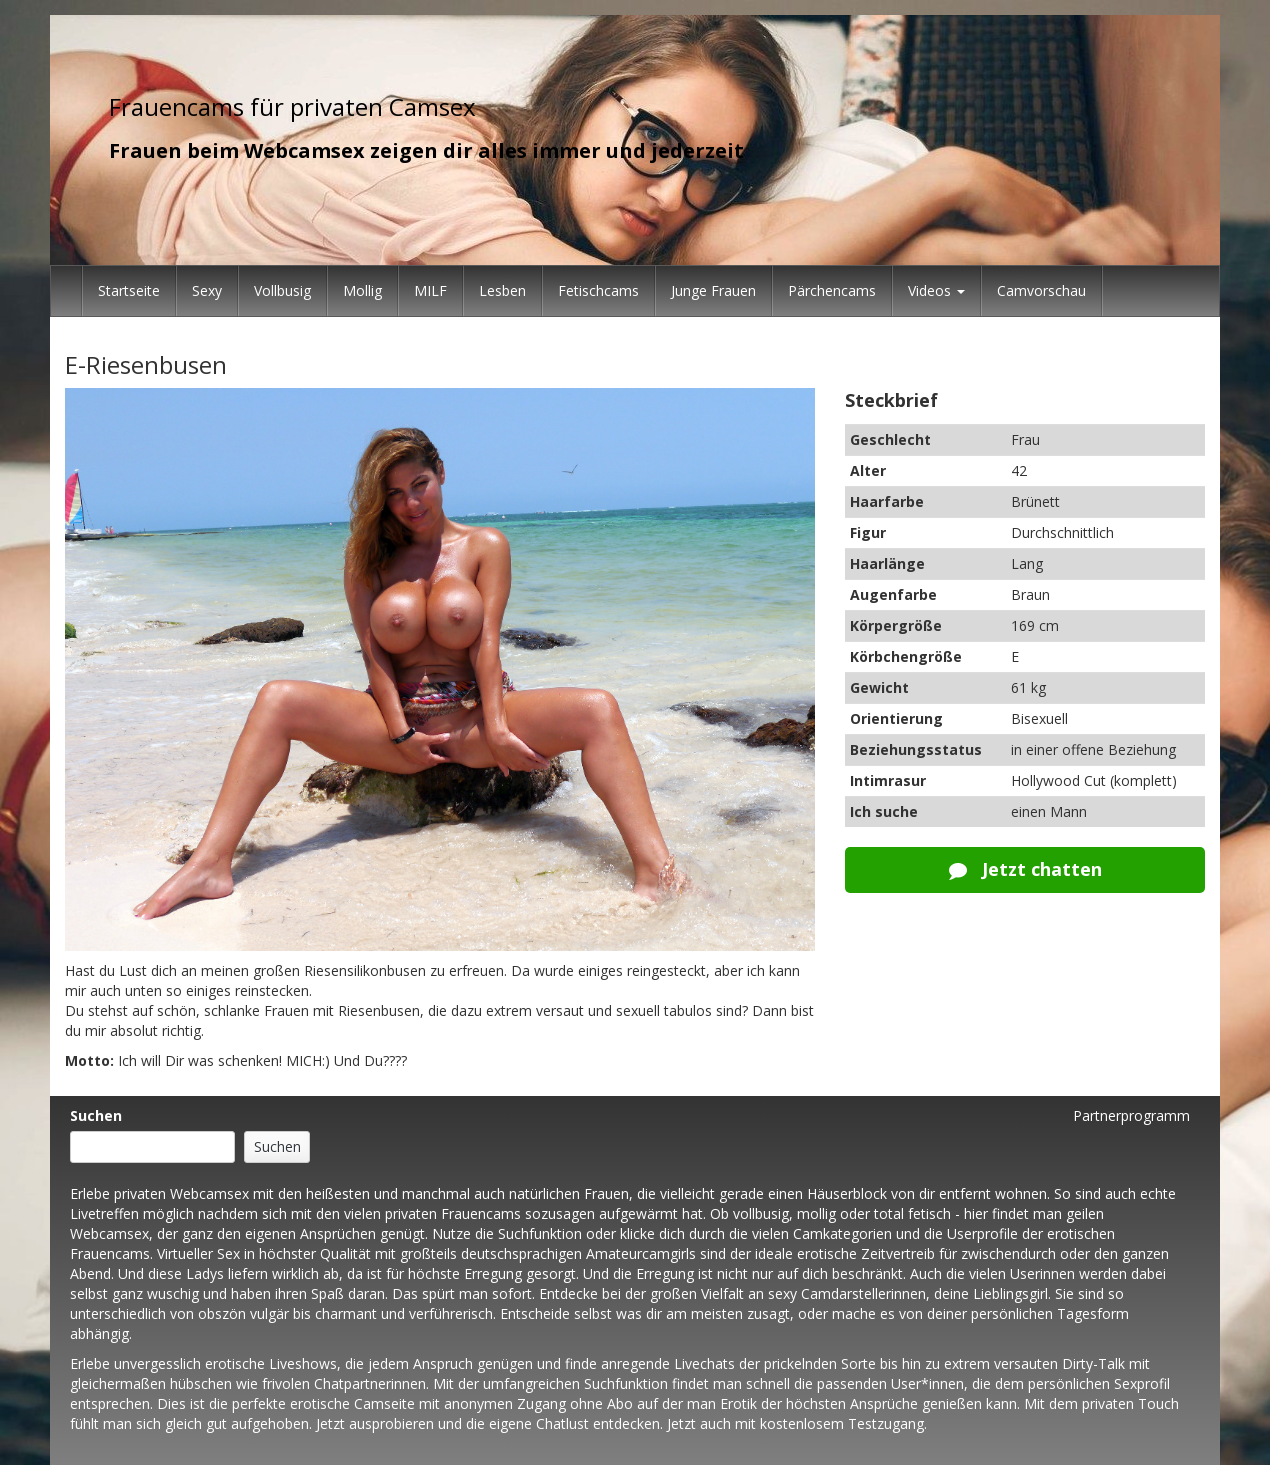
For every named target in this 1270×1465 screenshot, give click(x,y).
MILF (430, 290)
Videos (936, 290)
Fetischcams (598, 290)
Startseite (129, 290)
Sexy (207, 290)
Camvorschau (1041, 290)
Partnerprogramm (1131, 1115)
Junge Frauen (713, 290)
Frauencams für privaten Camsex (292, 106)
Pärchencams (832, 290)
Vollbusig (282, 290)
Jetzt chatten (1025, 869)
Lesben (502, 290)
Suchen (96, 1115)
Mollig (362, 290)
